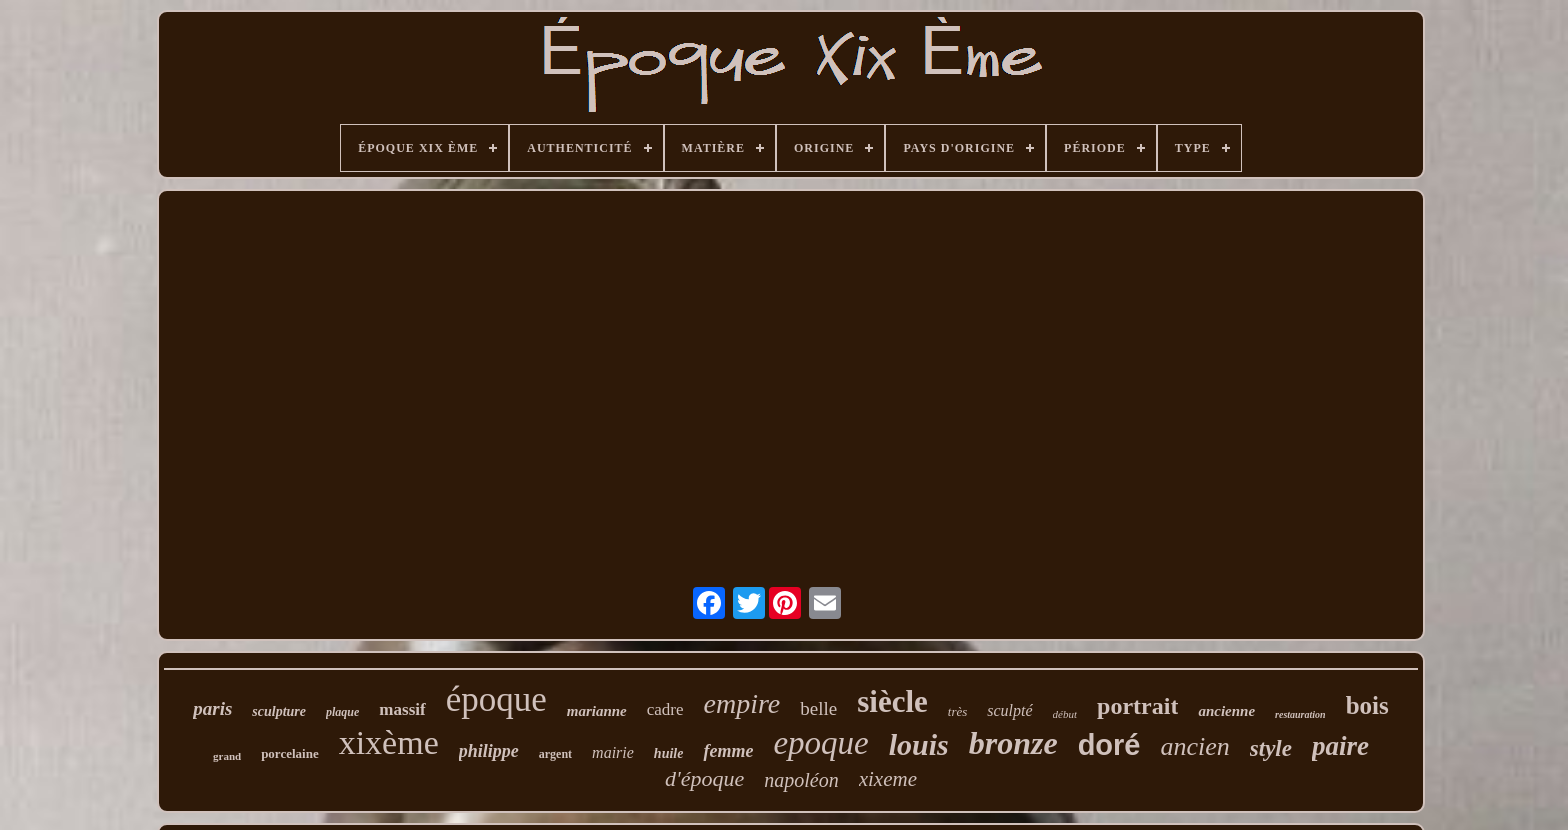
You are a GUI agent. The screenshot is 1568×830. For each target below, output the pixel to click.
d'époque (704, 778)
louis (919, 744)
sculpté (1009, 710)
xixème (389, 742)
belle (818, 708)
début (1065, 714)
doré (1109, 745)
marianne (597, 711)
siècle (892, 701)
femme (728, 751)
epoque (820, 743)
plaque (342, 712)
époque (496, 699)
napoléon (801, 780)
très (958, 711)
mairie (613, 752)
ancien (1195, 746)
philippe (489, 751)
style (1271, 748)
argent (555, 754)
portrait (1137, 706)
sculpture (279, 711)
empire (742, 703)
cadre (665, 709)
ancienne (1226, 711)
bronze (1013, 743)
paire (1340, 746)
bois (1367, 705)
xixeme (888, 779)
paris (212, 708)
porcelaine (290, 753)
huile (669, 753)
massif (402, 709)
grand (227, 756)
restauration (1300, 714)
